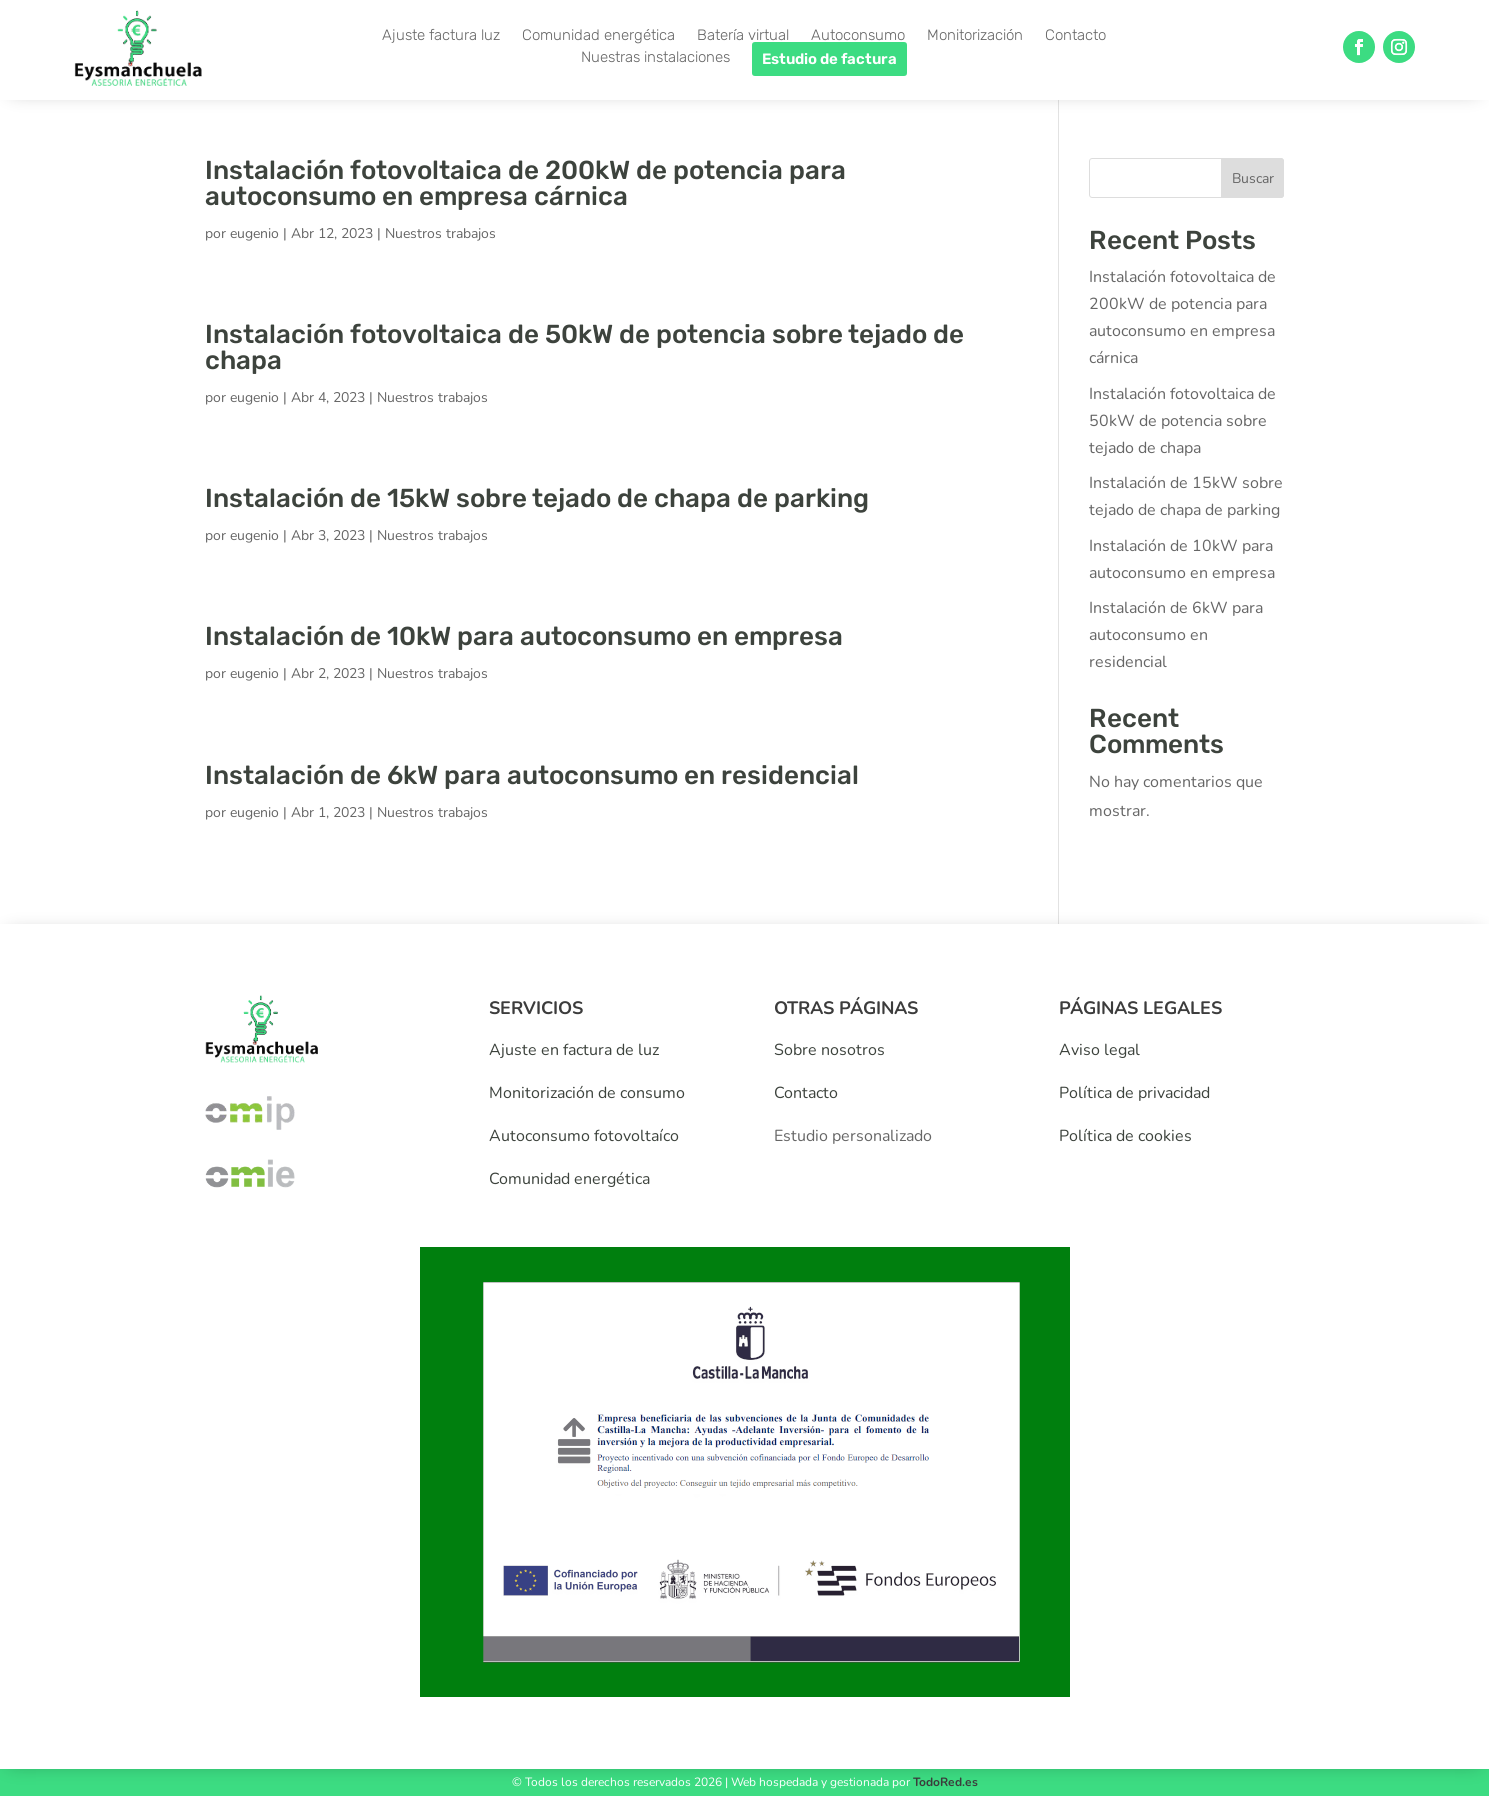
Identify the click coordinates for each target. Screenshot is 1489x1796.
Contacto (806, 1093)
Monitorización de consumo (587, 1093)
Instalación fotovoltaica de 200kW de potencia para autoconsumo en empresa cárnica (525, 183)
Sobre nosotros (829, 1050)
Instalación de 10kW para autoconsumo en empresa (524, 636)
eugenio (254, 233)
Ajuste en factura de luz (574, 1050)
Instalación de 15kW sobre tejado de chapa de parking (537, 498)
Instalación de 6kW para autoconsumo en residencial (532, 775)
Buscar (1253, 178)
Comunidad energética (569, 1179)
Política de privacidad (1134, 1093)
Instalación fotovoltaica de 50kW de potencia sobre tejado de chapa (584, 347)
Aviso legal (1099, 1050)
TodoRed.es (945, 1782)
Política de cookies (1125, 1136)
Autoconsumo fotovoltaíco (584, 1136)
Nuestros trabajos (440, 233)
